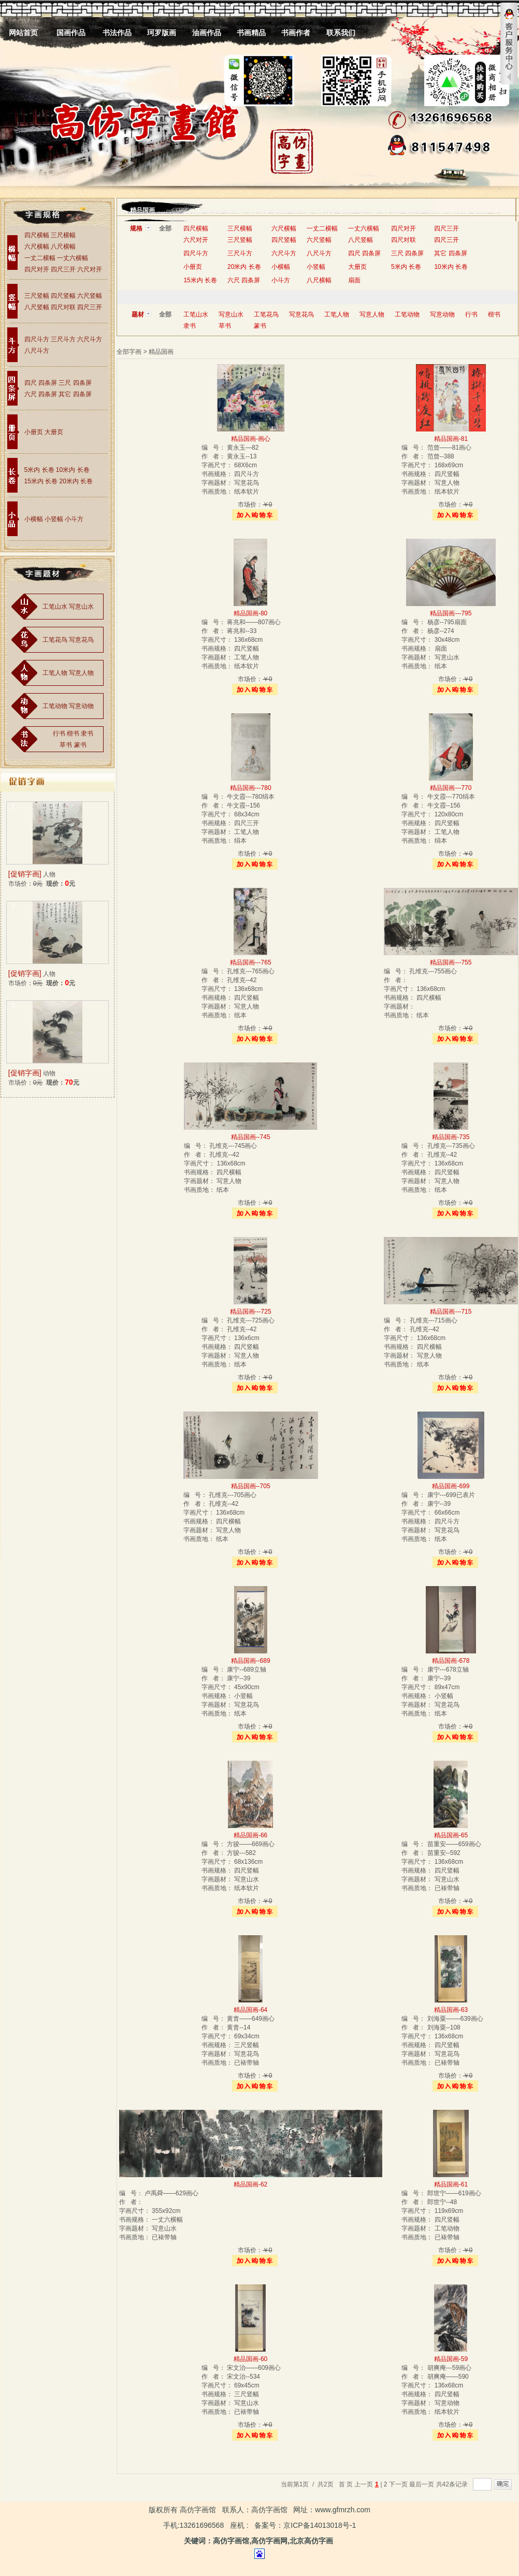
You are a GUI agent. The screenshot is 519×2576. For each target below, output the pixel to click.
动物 (49, 1073)
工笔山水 (54, 606)
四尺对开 (36, 269)
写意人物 (81, 673)
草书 (66, 745)
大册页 (54, 432)
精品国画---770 (450, 787)
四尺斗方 (36, 339)
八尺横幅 (63, 246)
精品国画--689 (250, 1660)
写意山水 (81, 606)
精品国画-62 (250, 2184)
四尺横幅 (36, 235)
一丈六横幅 (72, 258)
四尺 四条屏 (40, 382)
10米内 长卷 (73, 469)
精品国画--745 (250, 1137)
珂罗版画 (161, 33)
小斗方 (74, 519)
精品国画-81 (451, 438)
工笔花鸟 (54, 639)
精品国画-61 (451, 2184)
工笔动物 (54, 706)
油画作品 (206, 33)
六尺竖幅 (89, 295)
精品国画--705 (250, 1486)
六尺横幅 (36, 246)
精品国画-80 (250, 613)
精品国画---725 (250, 1311)
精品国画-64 (250, 2009)
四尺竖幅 (63, 295)
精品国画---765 (250, 962)
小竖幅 (54, 519)
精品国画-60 (250, 2359)
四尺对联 (63, 307)
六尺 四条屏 (40, 394)
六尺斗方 (89, 339)
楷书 (73, 733)
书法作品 (117, 33)
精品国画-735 (450, 1137)
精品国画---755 (450, 962)
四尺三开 (63, 269)
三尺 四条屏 (75, 382)
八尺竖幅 (36, 307)
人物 (49, 874)
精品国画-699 (450, 1486)
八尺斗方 (36, 350)
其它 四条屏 (75, 394)
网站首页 (23, 33)
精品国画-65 (451, 1835)
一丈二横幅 (40, 258)
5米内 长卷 (39, 469)
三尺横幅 (63, 235)
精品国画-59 (451, 2359)
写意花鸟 (81, 639)
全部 (165, 228)
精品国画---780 (250, 787)
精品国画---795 (450, 613)
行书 (59, 733)
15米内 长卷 (41, 481)
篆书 (80, 745)
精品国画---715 (450, 1311)
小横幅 (33, 519)
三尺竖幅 (36, 295)
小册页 (33, 432)
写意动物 (81, 706)
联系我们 (340, 33)
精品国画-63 (451, 2009)
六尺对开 (89, 269)
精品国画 (142, 210)
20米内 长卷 (76, 481)
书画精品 (251, 33)
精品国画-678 (450, 1660)
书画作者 (295, 33)
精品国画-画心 (250, 438)
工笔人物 (54, 673)
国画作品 (70, 33)
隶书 (87, 733)
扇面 (354, 280)
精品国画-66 (250, 1835)
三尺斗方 (63, 339)
